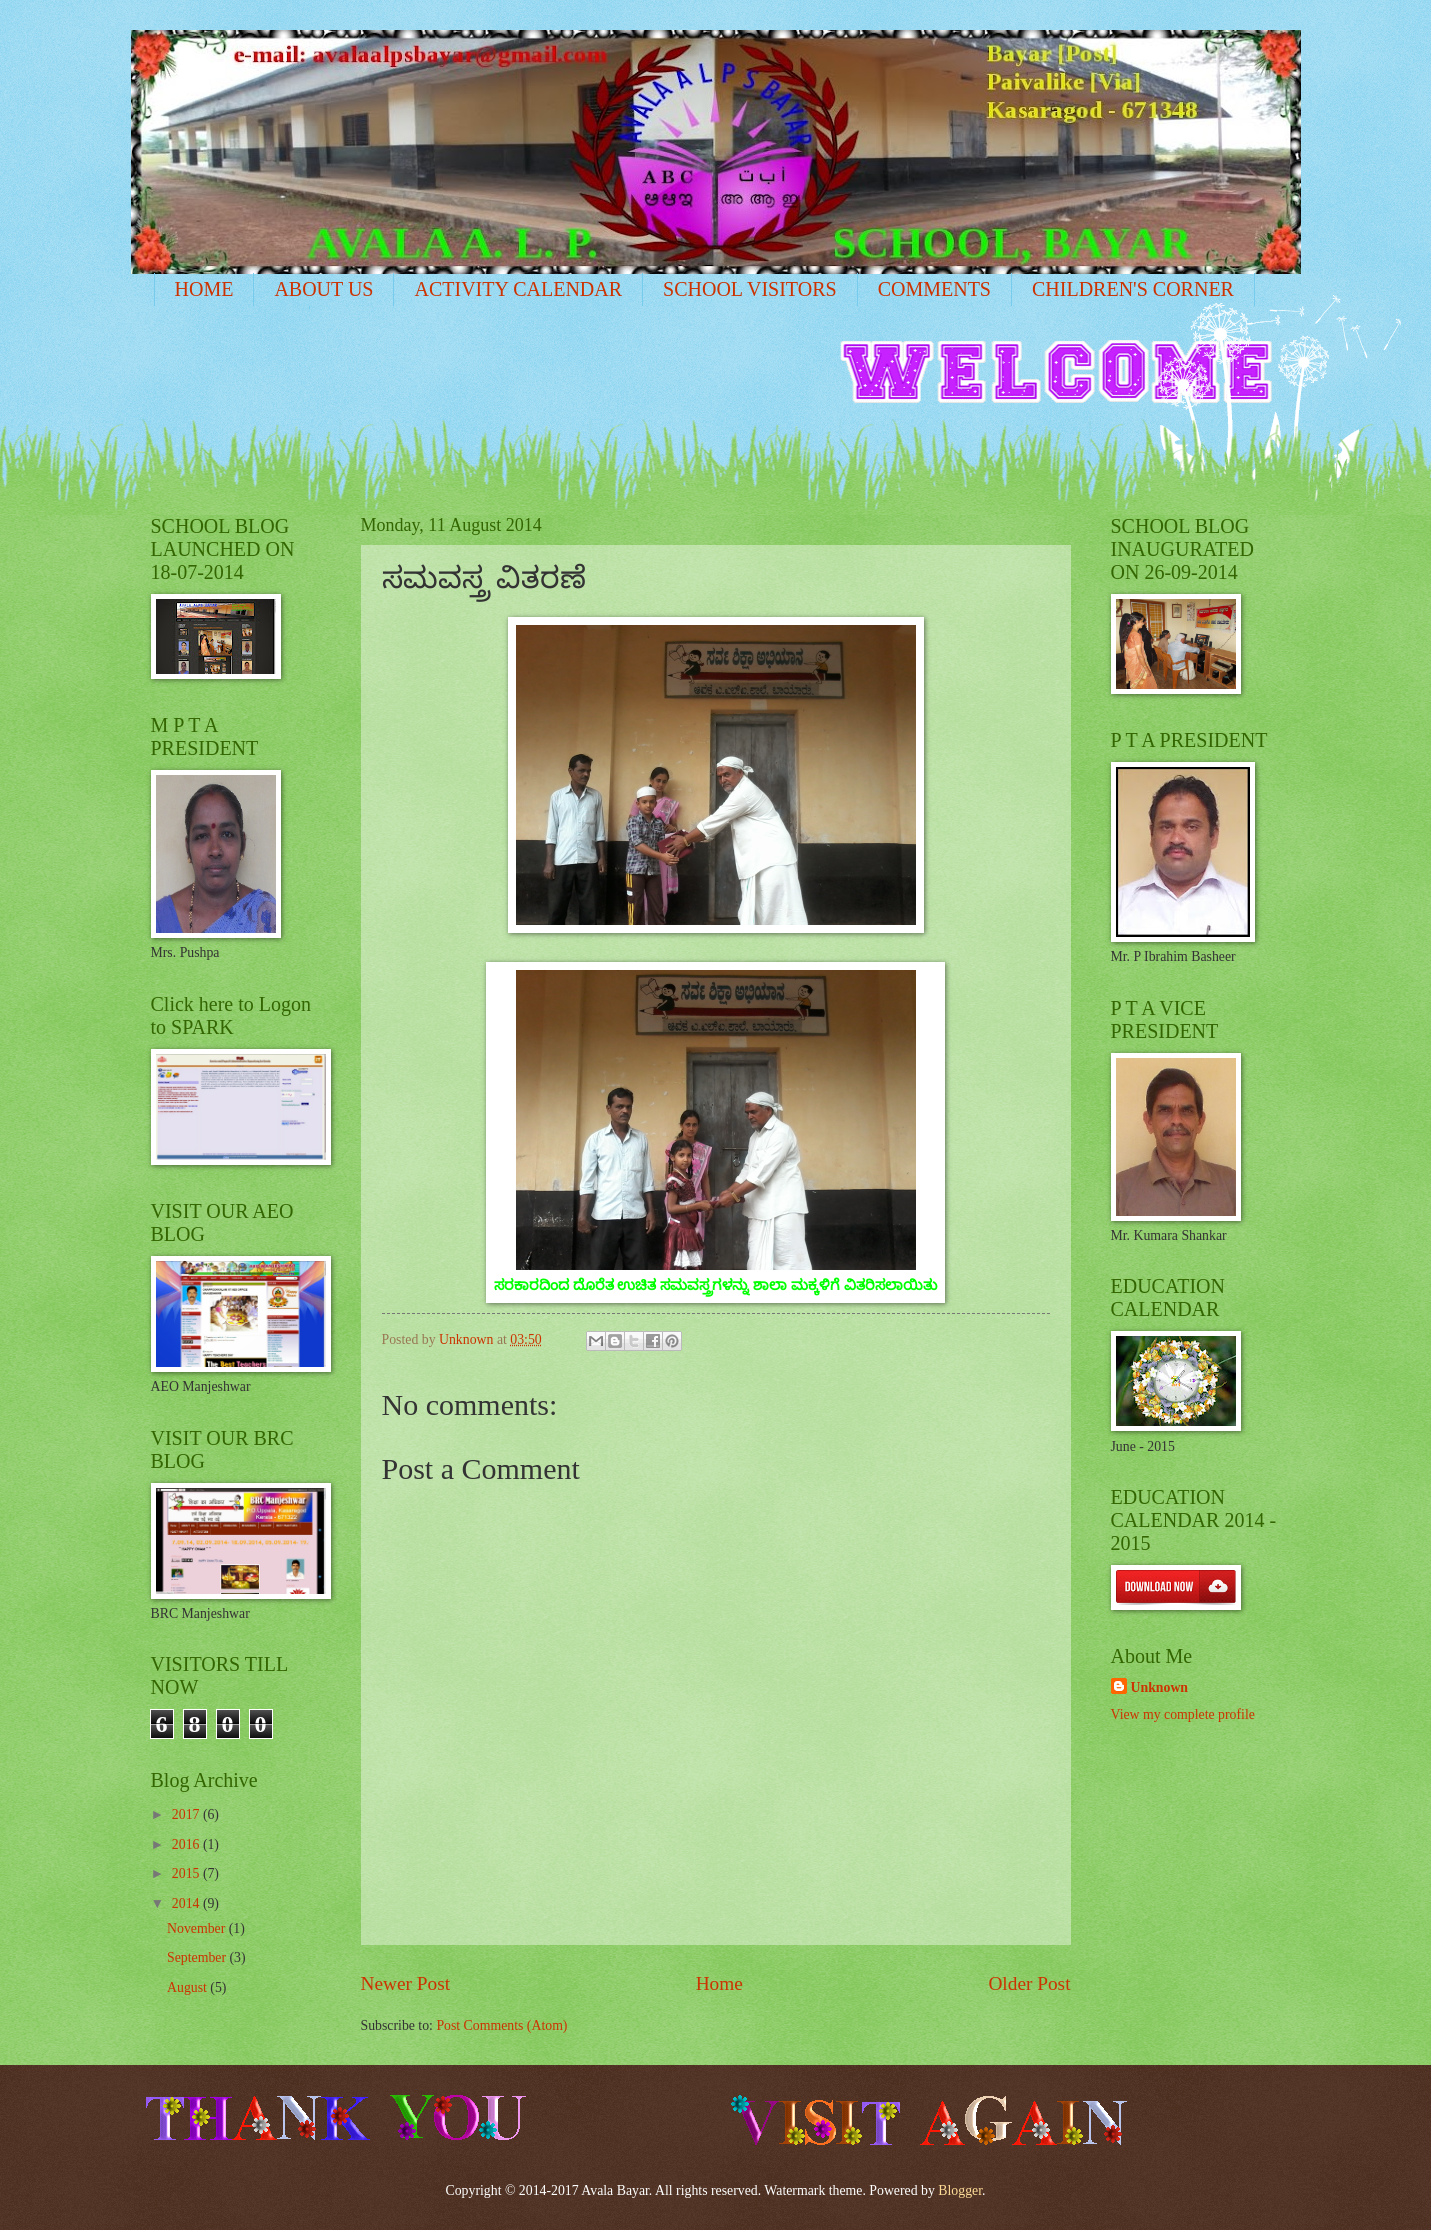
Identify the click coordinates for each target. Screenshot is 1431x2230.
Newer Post (406, 1983)
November (198, 1928)
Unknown (1160, 1687)
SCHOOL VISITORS (750, 289)
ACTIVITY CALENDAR (518, 289)
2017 (187, 1814)
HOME (204, 289)
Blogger (960, 2190)
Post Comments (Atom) (501, 2025)
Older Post (1029, 1983)
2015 (187, 1873)
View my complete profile (1183, 1714)
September (198, 1957)
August (188, 1987)
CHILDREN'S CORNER (1133, 289)
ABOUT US (323, 289)
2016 (187, 1844)
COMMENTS (934, 289)
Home (719, 1983)
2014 (187, 1903)
